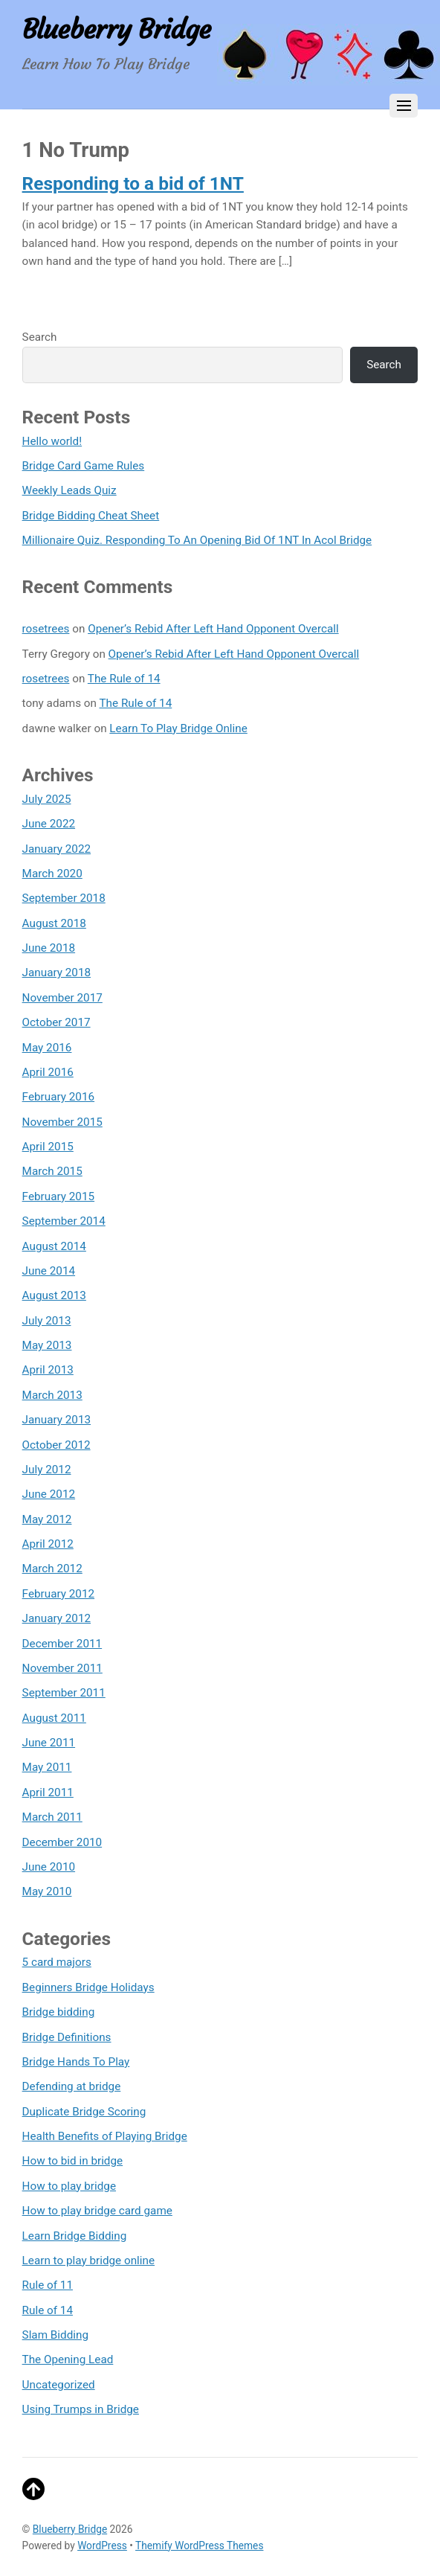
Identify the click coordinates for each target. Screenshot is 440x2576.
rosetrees (46, 628)
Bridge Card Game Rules (83, 465)
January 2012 (56, 1618)
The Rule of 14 (124, 678)
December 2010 (62, 1842)
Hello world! (52, 441)
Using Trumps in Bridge (80, 2409)
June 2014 (48, 1271)
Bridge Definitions (66, 2037)
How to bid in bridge (72, 2161)
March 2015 (52, 1171)
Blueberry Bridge (70, 2529)
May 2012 (47, 1519)
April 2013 (48, 1370)
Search (39, 337)
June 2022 (48, 823)
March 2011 (52, 1817)
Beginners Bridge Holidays (88, 1987)
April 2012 (48, 1544)
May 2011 (47, 1767)
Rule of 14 (47, 2310)
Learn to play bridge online (88, 2260)
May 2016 (47, 1047)
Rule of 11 (47, 2285)
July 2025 (46, 799)
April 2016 (48, 1072)
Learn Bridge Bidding (74, 2236)
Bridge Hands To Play (76, 2062)
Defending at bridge (71, 2086)
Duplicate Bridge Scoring (84, 2111)
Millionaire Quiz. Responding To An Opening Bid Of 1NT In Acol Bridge (197, 540)
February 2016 (58, 1096)
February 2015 (58, 1196)
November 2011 (62, 1668)
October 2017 (56, 1022)
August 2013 (54, 1295)
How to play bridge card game (97, 2210)
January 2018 (56, 972)
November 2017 (62, 998)
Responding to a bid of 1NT (133, 183)
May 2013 (47, 1345)
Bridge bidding (58, 2012)
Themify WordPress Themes (199, 2545)
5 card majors (56, 1962)
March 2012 (52, 1568)
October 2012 (56, 1445)
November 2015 (62, 1122)
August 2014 (54, 1246)
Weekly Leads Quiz (69, 490)
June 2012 (48, 1494)
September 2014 (64, 1221)
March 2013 (52, 1395)
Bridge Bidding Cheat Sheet (91, 515)
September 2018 (64, 898)
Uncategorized (58, 2384)
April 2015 (48, 1146)
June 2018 (48, 948)
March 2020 (52, 873)
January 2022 (56, 849)
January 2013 (56, 1419)
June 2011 (48, 1742)
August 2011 (54, 1718)
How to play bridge (69, 2186)
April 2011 (48, 1792)
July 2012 (46, 1469)
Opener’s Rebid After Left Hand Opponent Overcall (213, 628)
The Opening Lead (68, 2359)
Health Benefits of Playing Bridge (104, 2136)
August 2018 (54, 923)
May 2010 (47, 1891)
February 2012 (58, 1594)
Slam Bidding (55, 2335)
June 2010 (48, 1867)
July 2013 (46, 1320)
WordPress (102, 2545)
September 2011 (64, 1692)
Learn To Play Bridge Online (178, 728)
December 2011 (62, 1643)
